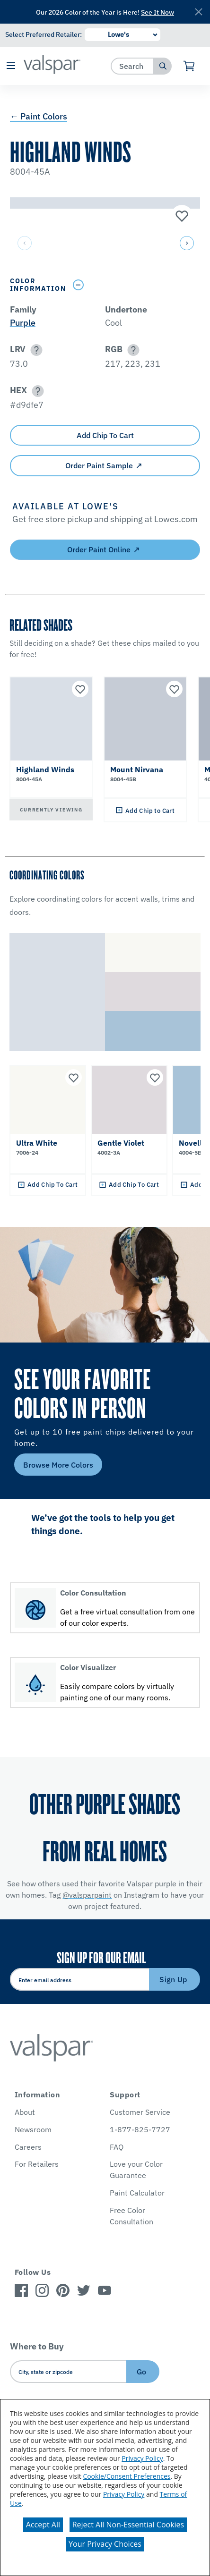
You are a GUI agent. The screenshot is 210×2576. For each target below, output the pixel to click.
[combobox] (133, 66)
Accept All (43, 2524)
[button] (10, 66)
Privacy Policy (142, 2458)
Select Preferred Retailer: (43, 34)
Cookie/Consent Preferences (126, 2476)
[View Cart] (189, 66)
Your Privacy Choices (105, 2544)
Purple (22, 322)
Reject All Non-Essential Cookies (128, 2524)
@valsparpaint (87, 1895)
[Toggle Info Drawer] (134, 285)
